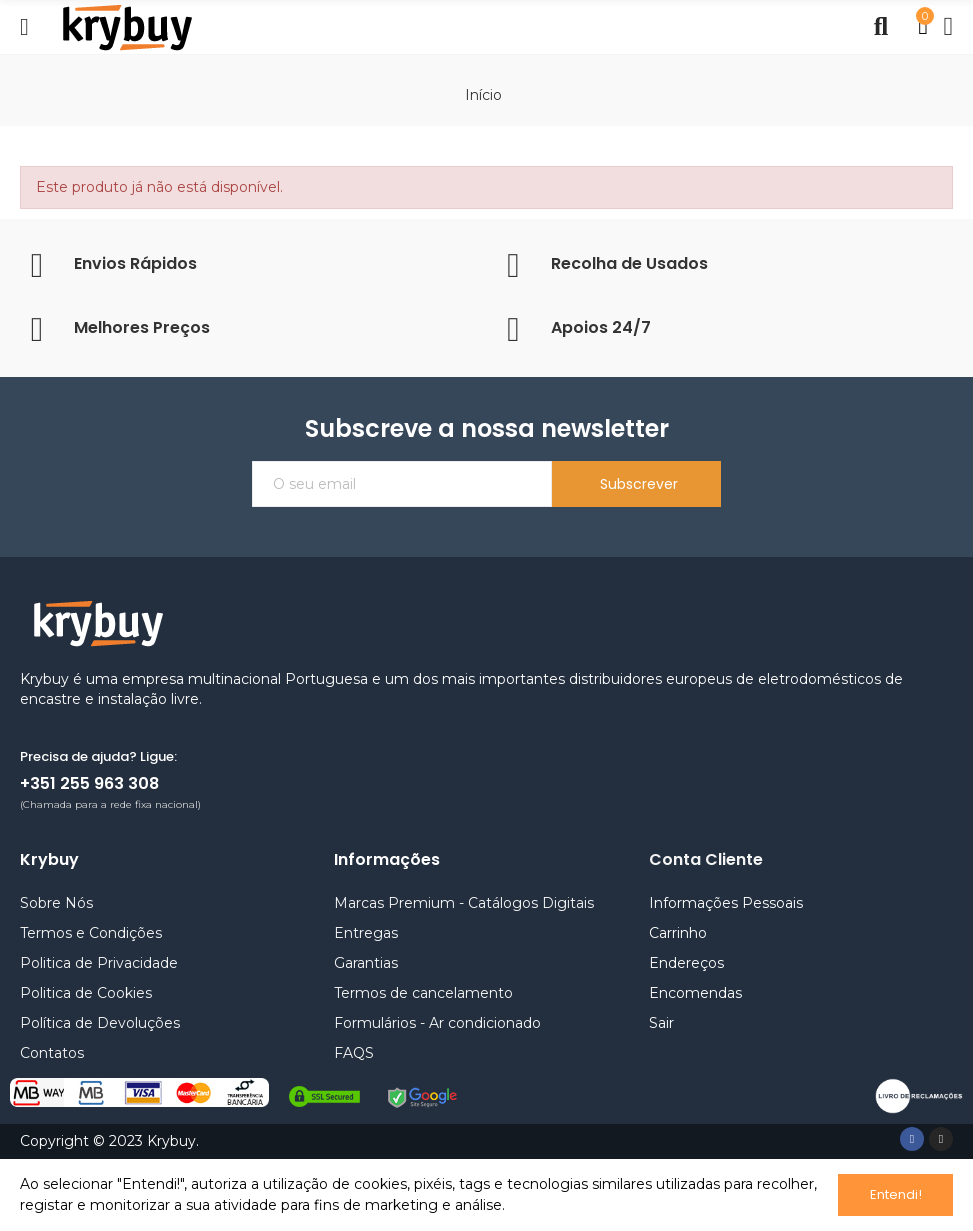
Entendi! (896, 1194)
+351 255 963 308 (89, 783)
